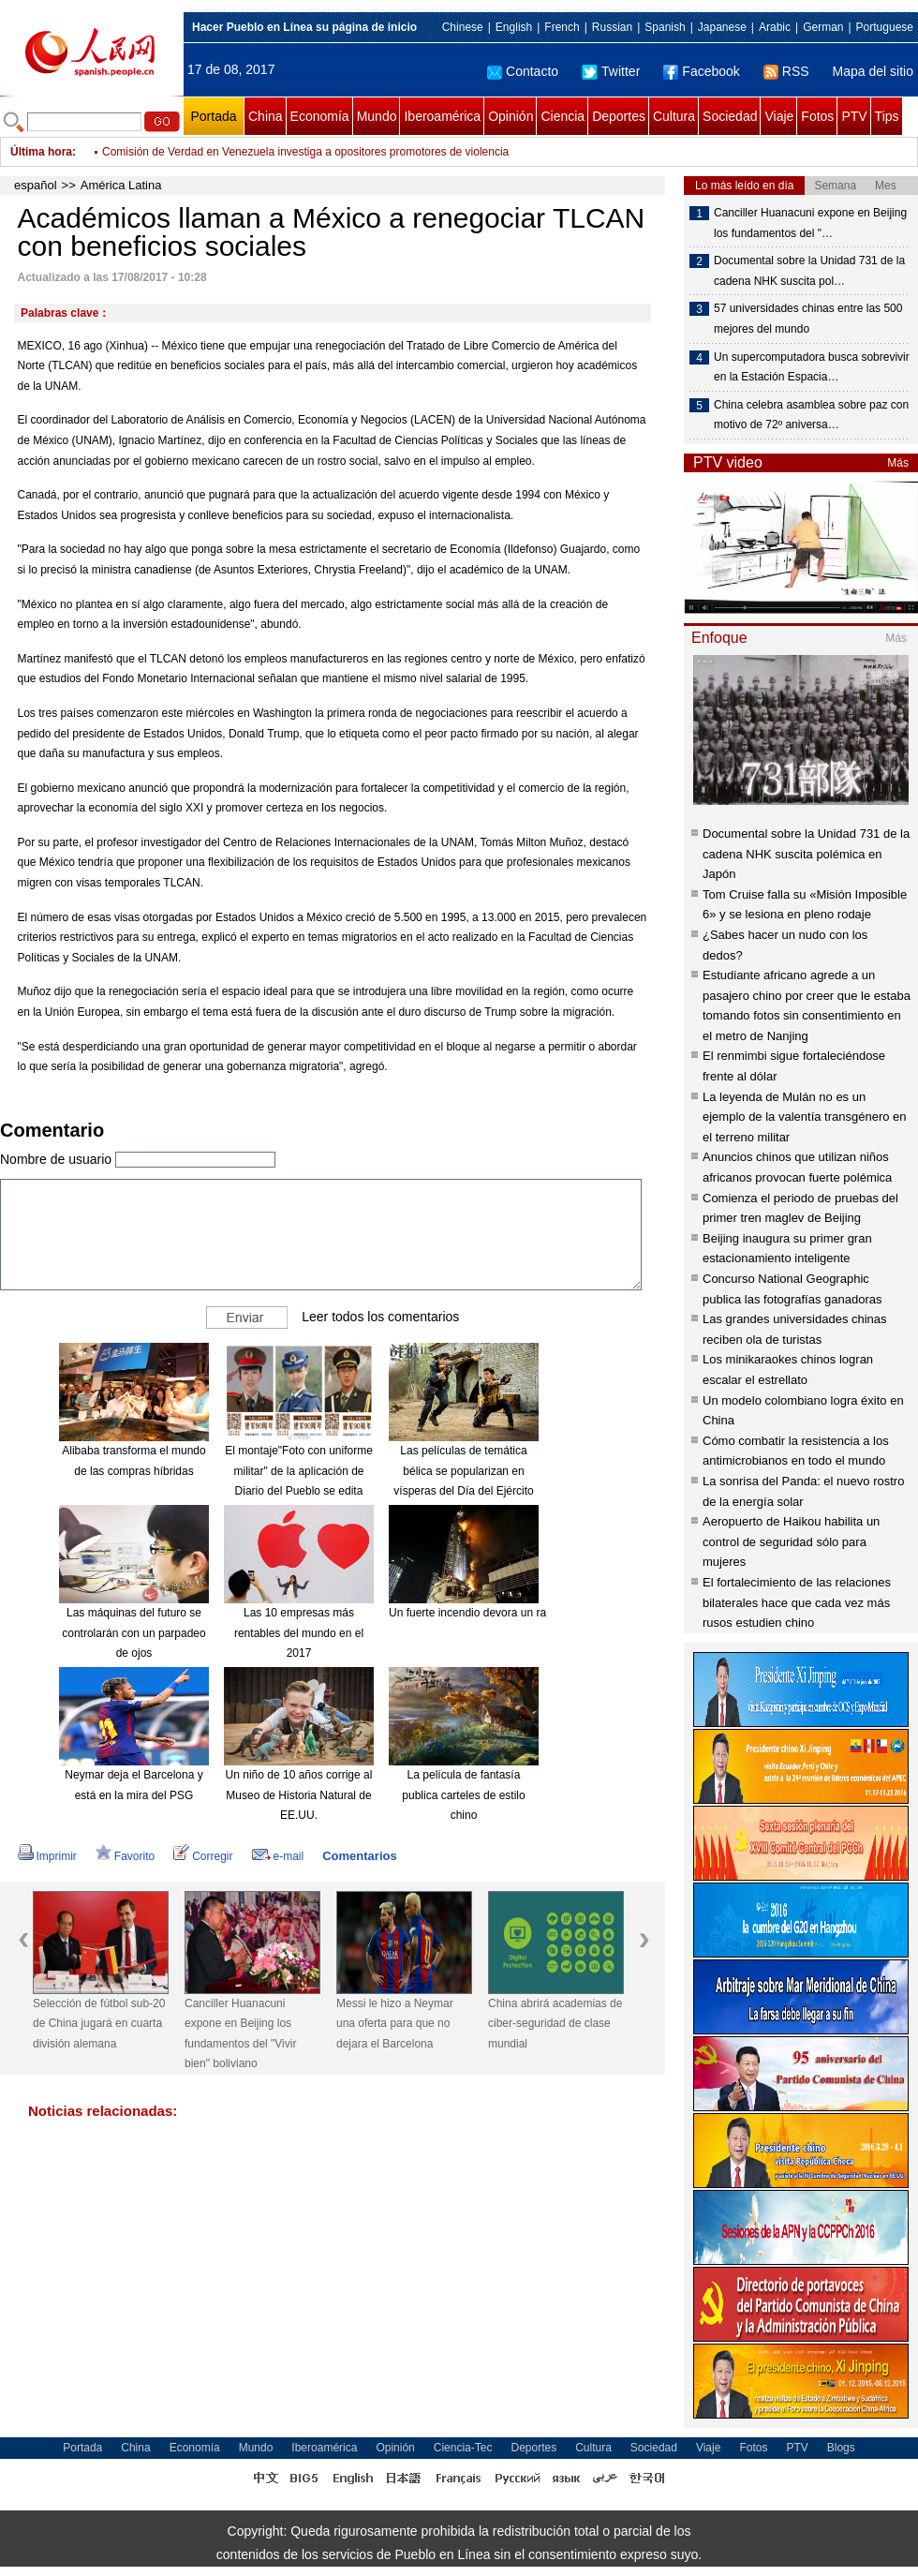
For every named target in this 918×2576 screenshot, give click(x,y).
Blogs (841, 2447)
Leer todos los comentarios (380, 1316)
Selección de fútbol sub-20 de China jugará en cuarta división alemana (99, 2023)
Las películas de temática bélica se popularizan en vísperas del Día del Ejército (463, 1470)
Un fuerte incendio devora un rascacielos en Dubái (515, 1612)
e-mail (278, 1856)
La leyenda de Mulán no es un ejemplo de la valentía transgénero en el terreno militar (805, 1117)
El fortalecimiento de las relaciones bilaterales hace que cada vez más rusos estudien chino (797, 1602)
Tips (887, 116)
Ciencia (562, 116)
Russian (612, 27)
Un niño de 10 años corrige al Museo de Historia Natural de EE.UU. (299, 1795)
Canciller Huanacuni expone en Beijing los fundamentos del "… (810, 223)
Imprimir (47, 1856)
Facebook (701, 71)
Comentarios (359, 1856)
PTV (853, 116)
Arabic (775, 27)
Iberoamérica (442, 116)
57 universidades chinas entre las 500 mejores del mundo (808, 318)
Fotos (817, 116)
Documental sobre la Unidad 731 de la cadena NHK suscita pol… (809, 271)
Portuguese (884, 27)
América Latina (121, 185)
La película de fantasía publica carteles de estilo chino (463, 1795)
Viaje (778, 116)
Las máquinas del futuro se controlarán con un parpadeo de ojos (133, 1633)
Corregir (202, 1856)
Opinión (510, 116)
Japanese (722, 27)
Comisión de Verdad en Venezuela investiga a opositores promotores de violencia (305, 151)
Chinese (462, 27)
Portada (213, 116)
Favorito (125, 1856)
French (561, 27)
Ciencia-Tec (463, 2447)
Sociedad (730, 116)
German (823, 27)
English (514, 27)
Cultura (674, 116)
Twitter (611, 71)
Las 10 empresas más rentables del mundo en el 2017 (298, 1633)
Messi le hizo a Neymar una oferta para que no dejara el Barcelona (394, 2023)
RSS (786, 71)
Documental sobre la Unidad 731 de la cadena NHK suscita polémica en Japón (806, 853)
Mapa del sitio (873, 71)
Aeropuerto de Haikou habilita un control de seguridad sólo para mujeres (791, 1541)
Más (898, 462)
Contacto (522, 71)
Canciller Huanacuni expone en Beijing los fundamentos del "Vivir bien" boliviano (240, 2034)
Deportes (618, 116)
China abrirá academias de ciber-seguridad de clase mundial (555, 2023)
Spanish (664, 27)
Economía (319, 116)
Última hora (41, 151)
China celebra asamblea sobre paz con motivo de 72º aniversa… (811, 415)
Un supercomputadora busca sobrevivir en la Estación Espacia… (812, 367)
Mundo (377, 116)
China (265, 116)
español (35, 185)
